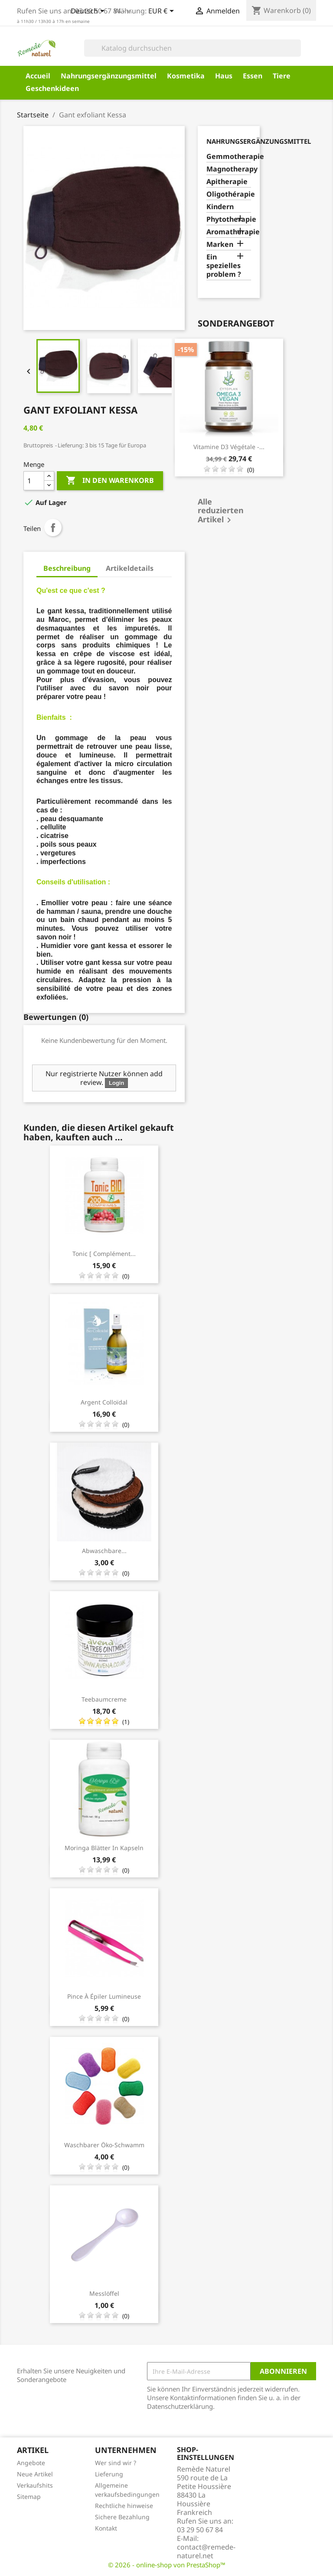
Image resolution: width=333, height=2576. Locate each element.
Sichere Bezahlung (122, 2517)
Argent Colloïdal (104, 1402)
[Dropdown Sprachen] (89, 11)
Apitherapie (227, 181)
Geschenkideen (52, 88)
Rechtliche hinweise (124, 2506)
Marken (219, 244)
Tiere (282, 76)
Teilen (53, 527)
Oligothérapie (228, 194)
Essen (252, 76)
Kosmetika (186, 76)
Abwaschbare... (104, 1551)
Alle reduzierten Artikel (221, 511)
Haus (223, 76)
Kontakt (106, 2528)
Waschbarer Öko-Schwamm (104, 2145)
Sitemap (29, 2496)
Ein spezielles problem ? (223, 265)
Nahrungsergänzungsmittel (109, 76)
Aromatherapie (228, 231)
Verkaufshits (35, 2485)
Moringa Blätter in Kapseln (104, 1848)
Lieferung (109, 2474)
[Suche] (192, 48)
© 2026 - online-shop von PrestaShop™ (166, 2564)
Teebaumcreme (104, 1699)
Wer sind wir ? (115, 2463)
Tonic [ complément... (104, 1253)
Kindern (220, 206)
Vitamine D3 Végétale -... (228, 447)
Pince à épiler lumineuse (104, 1996)
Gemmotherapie (228, 156)
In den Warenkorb (110, 480)
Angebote (31, 2463)
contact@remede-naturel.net (206, 2551)
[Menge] (33, 480)
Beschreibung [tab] (67, 568)
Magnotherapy (228, 169)
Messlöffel (104, 2293)
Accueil (38, 76)
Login (116, 1083)
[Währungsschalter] (162, 11)
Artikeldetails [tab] (129, 568)
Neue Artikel (35, 2474)
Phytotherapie (228, 219)
